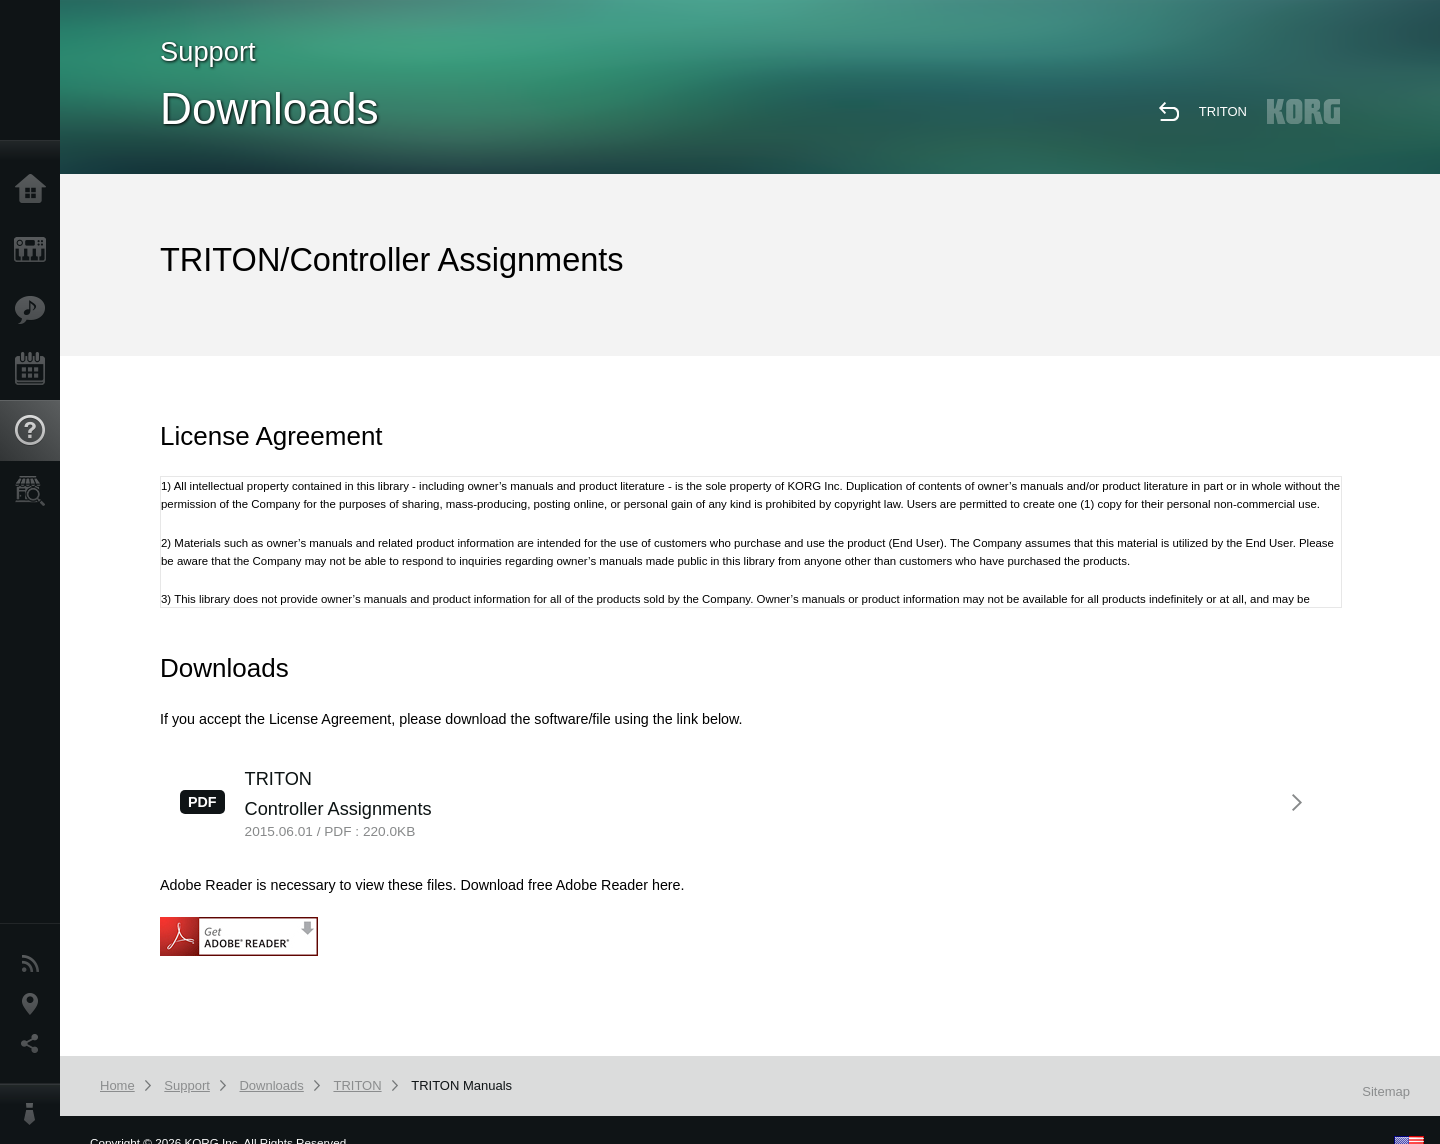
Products (35, 250)
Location (35, 1004)
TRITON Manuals (461, 1085)
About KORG (35, 1114)
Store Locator (35, 491)
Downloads (271, 1085)
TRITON (1223, 111)
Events (35, 370)
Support (35, 431)
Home (35, 190)
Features (35, 310)
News (35, 964)
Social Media (35, 1044)
